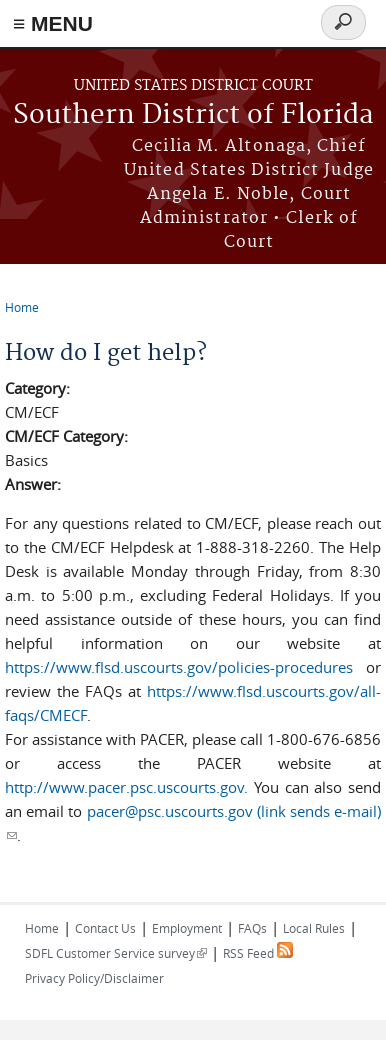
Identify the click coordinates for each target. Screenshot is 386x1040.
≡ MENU (53, 23)
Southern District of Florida (193, 115)
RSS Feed (258, 953)
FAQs (252, 928)
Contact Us (105, 928)
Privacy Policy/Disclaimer (94, 978)
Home (22, 307)
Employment (187, 928)
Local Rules (314, 928)
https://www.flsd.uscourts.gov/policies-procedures (179, 667)
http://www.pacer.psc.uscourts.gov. (126, 787)
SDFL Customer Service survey (116, 953)
